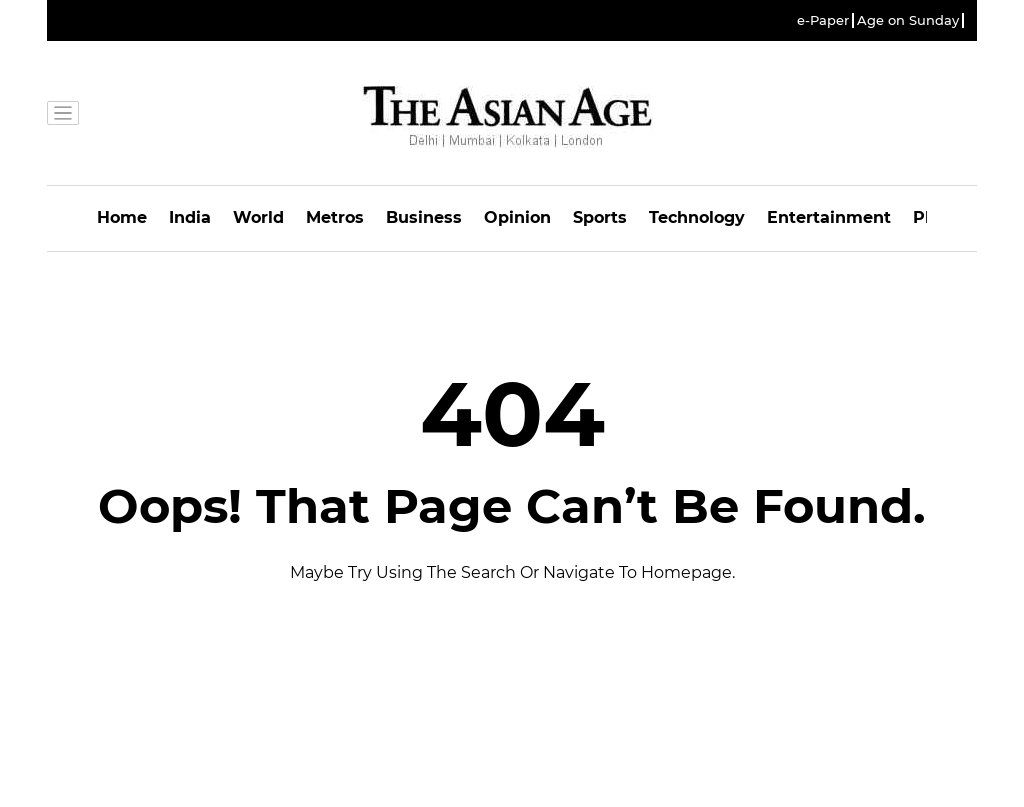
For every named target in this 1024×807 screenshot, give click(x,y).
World (258, 217)
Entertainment (829, 217)
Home (122, 217)
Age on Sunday (908, 20)
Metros (335, 217)
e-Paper (823, 20)
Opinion (517, 217)
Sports (600, 217)
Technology (697, 217)
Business (424, 217)
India (190, 217)
